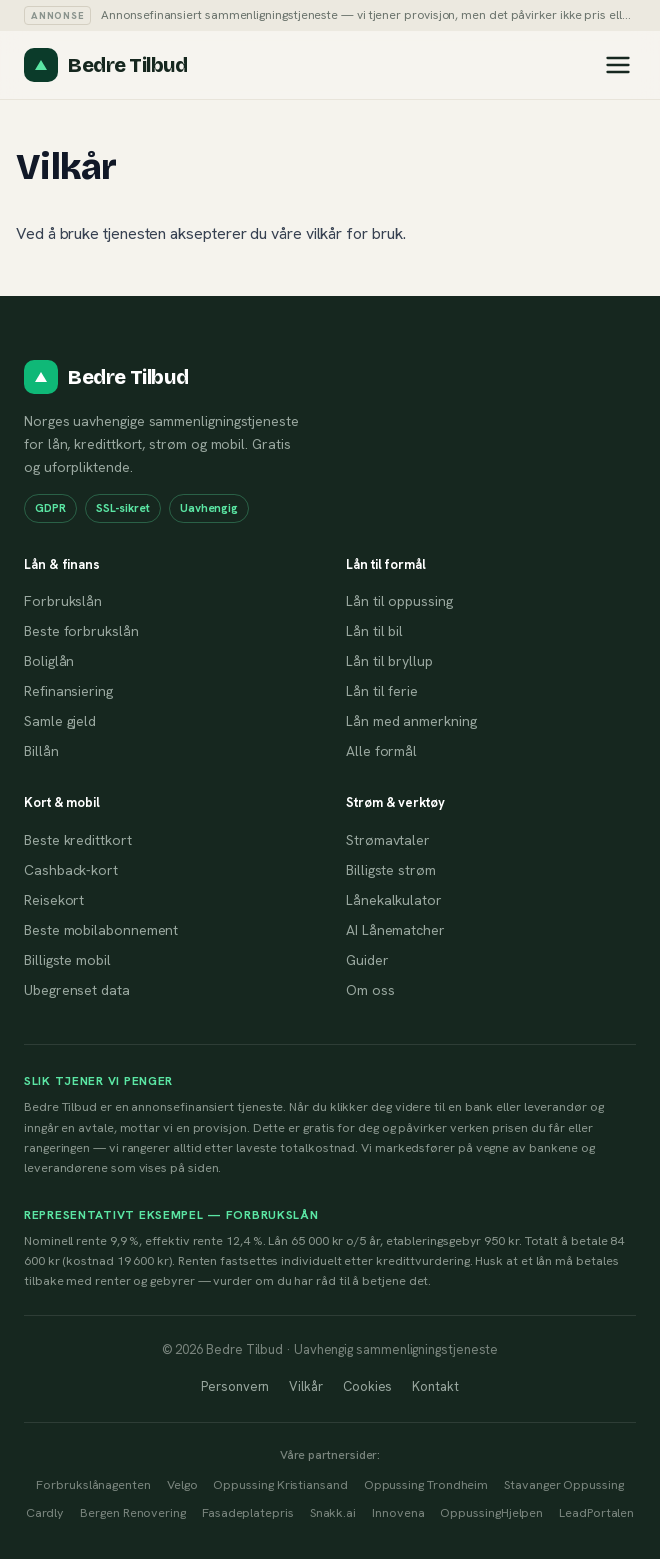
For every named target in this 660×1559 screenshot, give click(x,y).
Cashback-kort (71, 870)
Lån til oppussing (399, 601)
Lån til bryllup (389, 661)
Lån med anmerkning (411, 721)
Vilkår (306, 1386)
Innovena (398, 1512)
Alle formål (381, 751)
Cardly (45, 1512)
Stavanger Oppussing (563, 1484)
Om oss (370, 990)
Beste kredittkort (78, 840)
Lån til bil (374, 631)
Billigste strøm (391, 870)
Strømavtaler (388, 840)
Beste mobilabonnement (101, 930)
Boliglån (49, 661)
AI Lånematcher (395, 930)
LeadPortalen (596, 1512)
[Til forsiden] (105, 65)
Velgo (182, 1484)
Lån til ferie (382, 691)
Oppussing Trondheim (426, 1484)
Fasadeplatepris (248, 1512)
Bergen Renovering (133, 1512)
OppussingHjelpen (491, 1512)
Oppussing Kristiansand (280, 1484)
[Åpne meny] (618, 65)
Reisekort (54, 900)
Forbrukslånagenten (93, 1484)
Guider (367, 960)
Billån (41, 751)
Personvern (235, 1386)
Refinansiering (68, 691)
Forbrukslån (63, 601)
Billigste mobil (67, 960)
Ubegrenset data (77, 990)
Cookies (367, 1386)
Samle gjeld (60, 721)
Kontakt (435, 1386)
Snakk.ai (333, 1512)
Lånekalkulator (394, 900)
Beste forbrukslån (81, 631)
